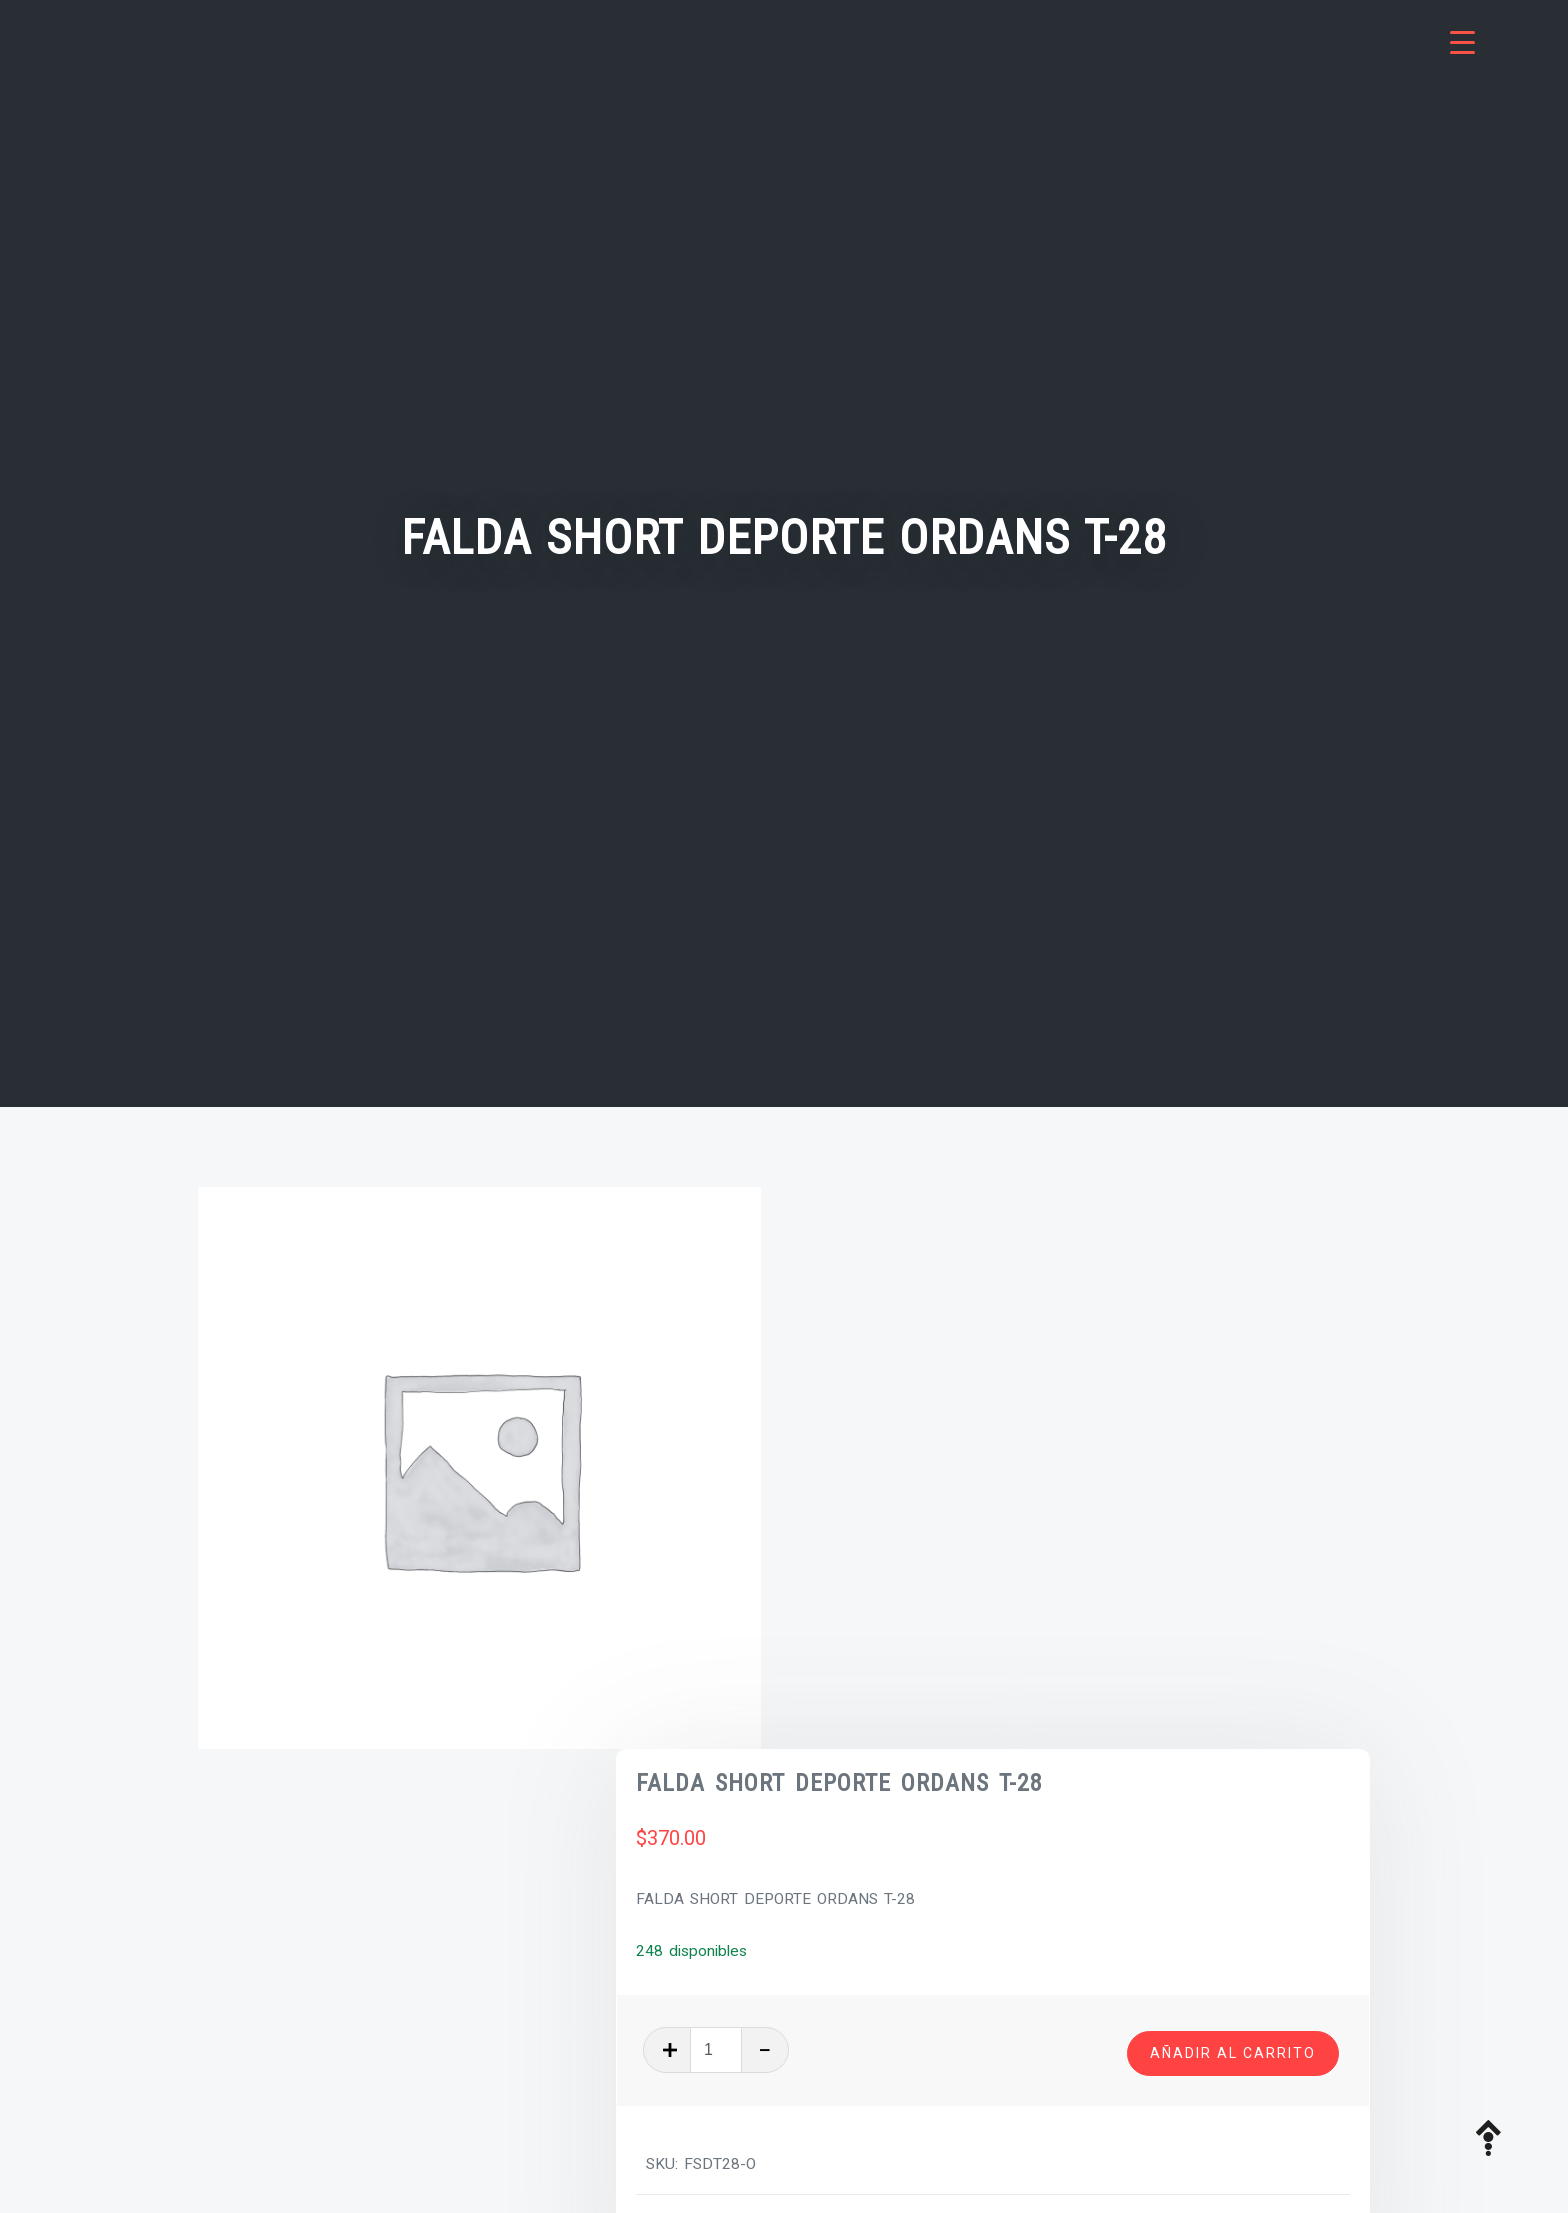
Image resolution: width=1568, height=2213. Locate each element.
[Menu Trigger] (1462, 42)
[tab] (351, 1853)
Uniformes (1138, 1663)
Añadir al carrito (1233, 1489)
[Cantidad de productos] (907, 1491)
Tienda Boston (1041, 1663)
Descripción (263, 1851)
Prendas (951, 1663)
